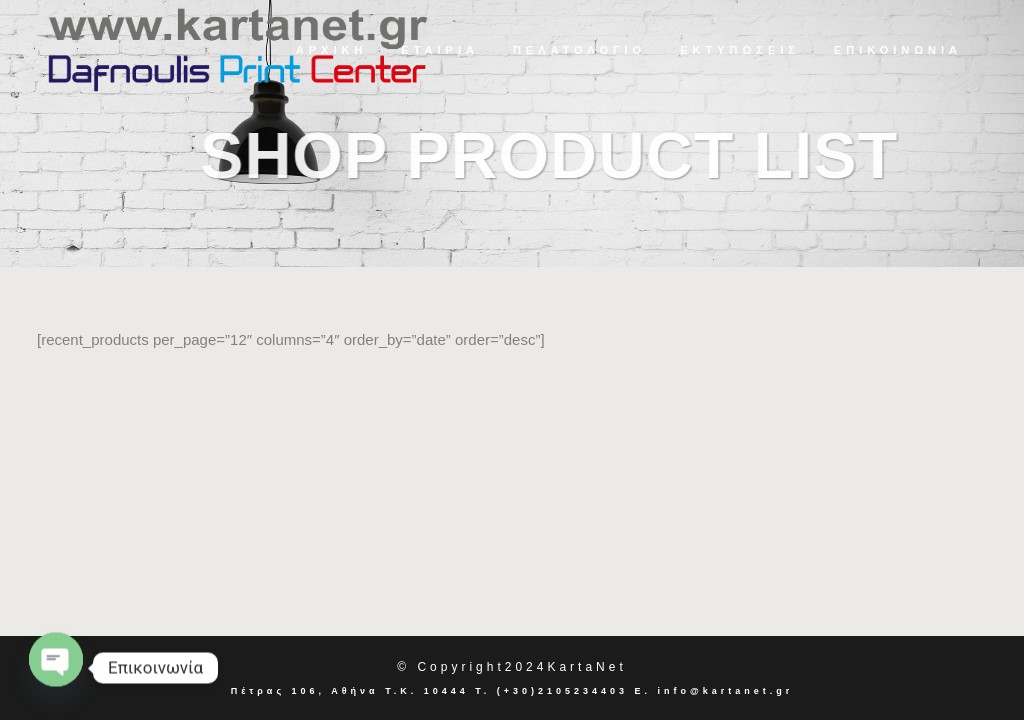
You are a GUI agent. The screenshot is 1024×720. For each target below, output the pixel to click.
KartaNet (586, 667)
